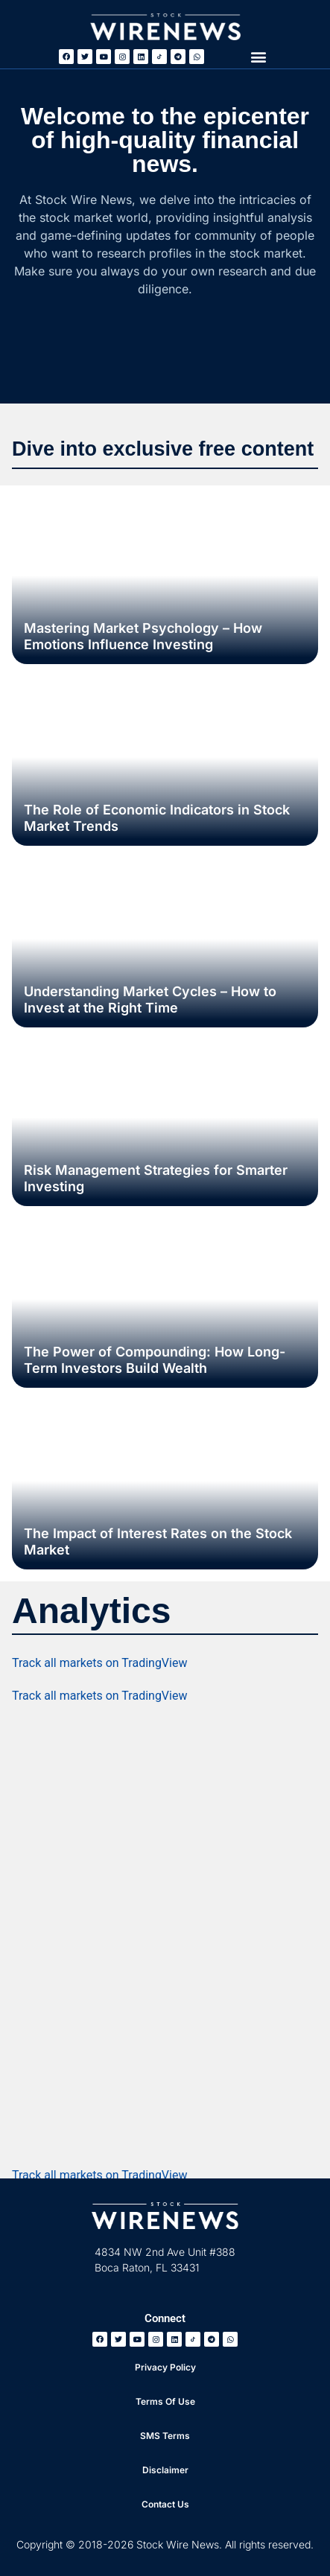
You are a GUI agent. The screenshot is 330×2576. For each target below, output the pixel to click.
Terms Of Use (165, 2401)
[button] (259, 56)
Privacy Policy (165, 2367)
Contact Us (165, 2504)
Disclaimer (165, 2469)
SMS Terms (165, 2435)
